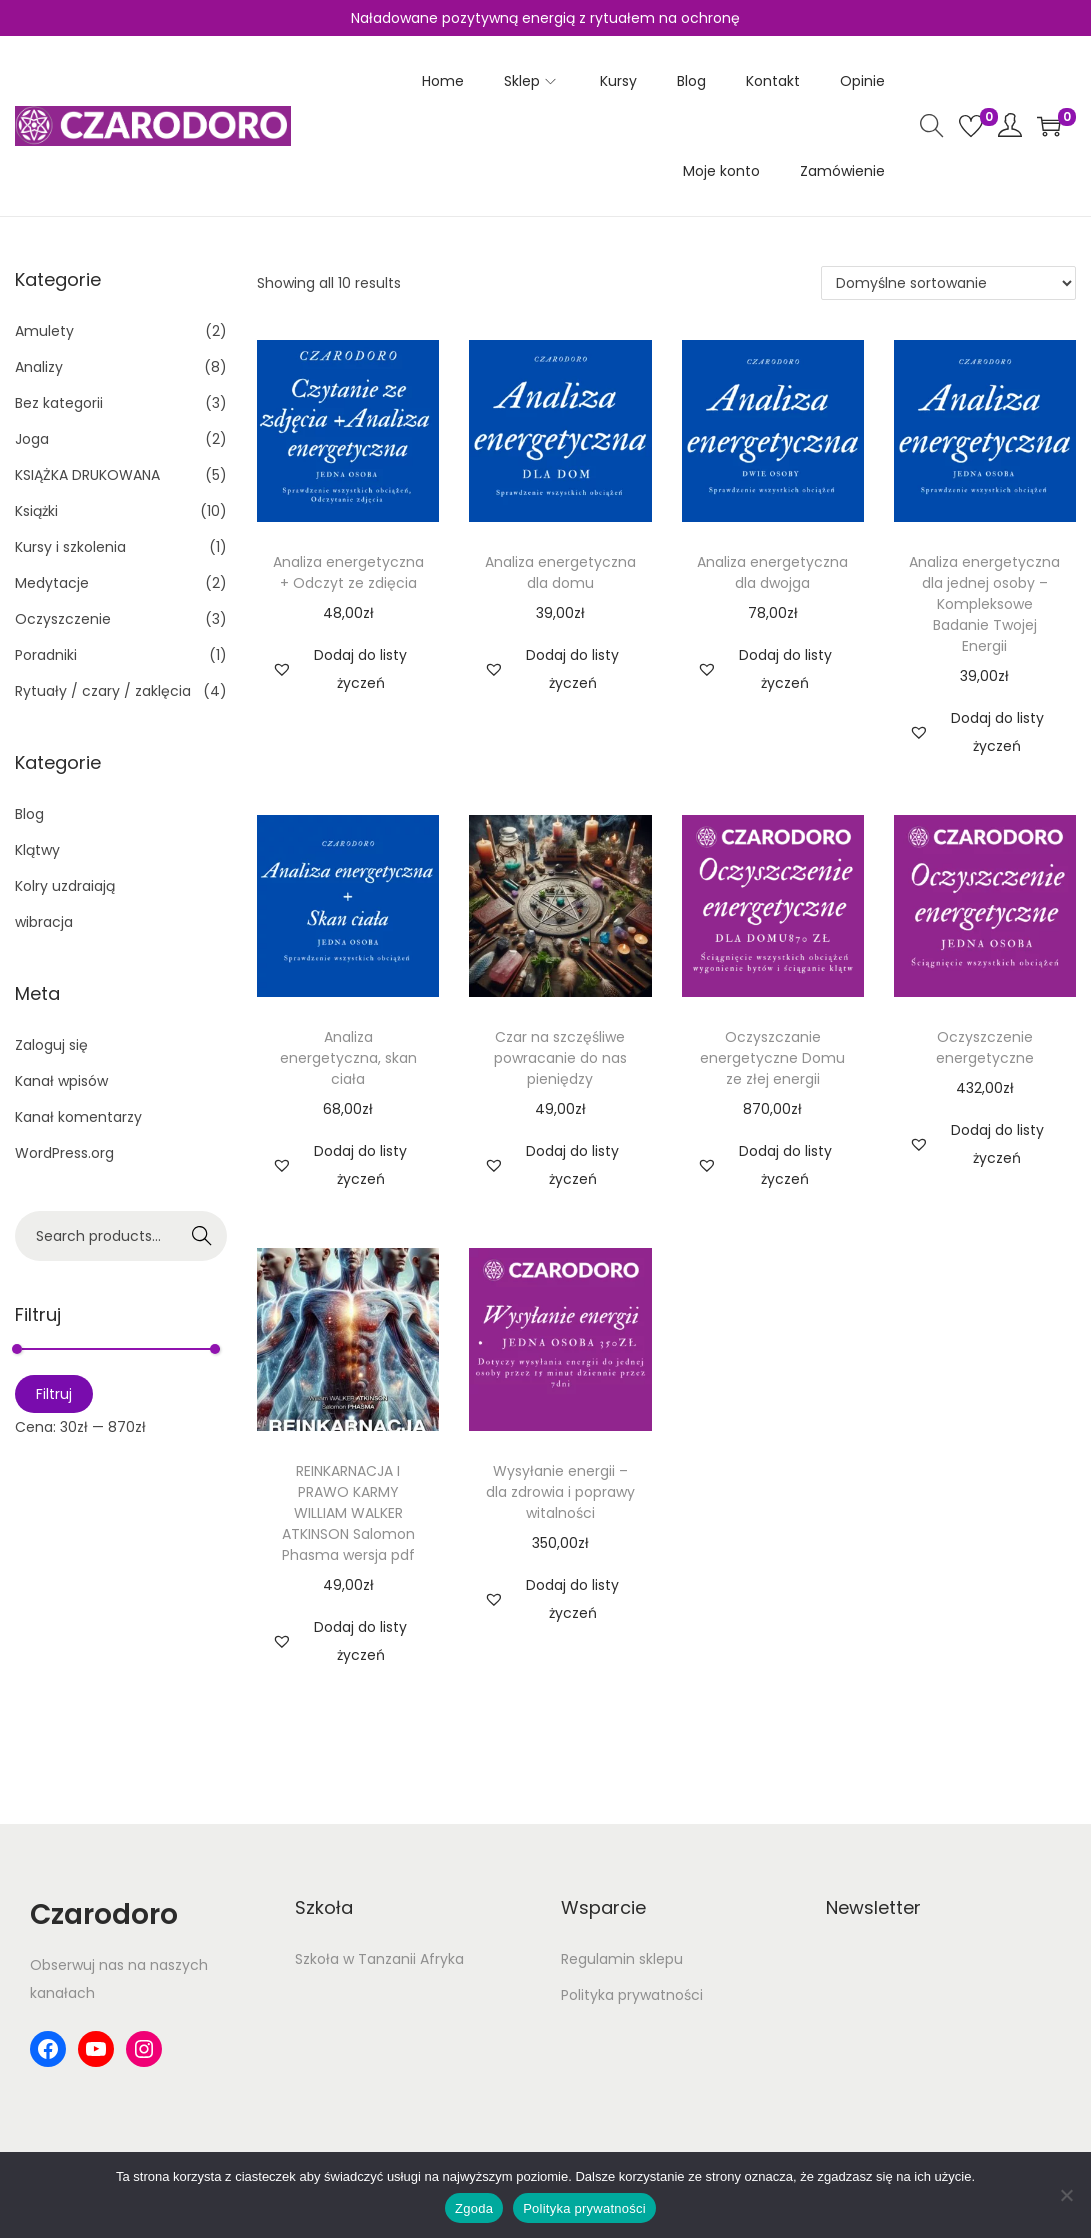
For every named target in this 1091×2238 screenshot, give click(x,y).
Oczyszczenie (63, 619)
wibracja (44, 922)
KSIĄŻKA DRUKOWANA (87, 475)
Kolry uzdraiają (65, 886)
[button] (348, 669)
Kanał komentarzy (78, 1117)
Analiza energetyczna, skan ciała (348, 1058)
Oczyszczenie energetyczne (985, 1047)
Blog (29, 814)
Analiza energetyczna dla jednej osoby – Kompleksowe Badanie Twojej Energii (984, 604)
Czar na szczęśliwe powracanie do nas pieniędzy (560, 1058)
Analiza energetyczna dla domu (560, 572)
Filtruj (54, 1394)
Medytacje (52, 583)
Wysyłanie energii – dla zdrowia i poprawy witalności (560, 1492)
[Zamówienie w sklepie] (948, 283)
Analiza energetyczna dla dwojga (772, 572)
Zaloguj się (51, 1045)
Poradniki (46, 655)
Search (202, 1236)
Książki (36, 511)
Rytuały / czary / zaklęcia (103, 691)
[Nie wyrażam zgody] (1066, 2195)
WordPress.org (64, 1153)
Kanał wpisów (61, 1081)
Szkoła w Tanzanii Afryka (379, 1959)
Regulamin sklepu (622, 1959)
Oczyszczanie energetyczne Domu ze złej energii (772, 1058)
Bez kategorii (59, 403)
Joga (32, 439)
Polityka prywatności (632, 1995)
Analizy (39, 367)
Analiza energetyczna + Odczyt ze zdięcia (348, 572)
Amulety (44, 331)
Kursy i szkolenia (70, 547)
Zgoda (474, 2208)
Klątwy (37, 850)
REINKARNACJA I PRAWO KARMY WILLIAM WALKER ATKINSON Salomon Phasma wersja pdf (348, 1513)
